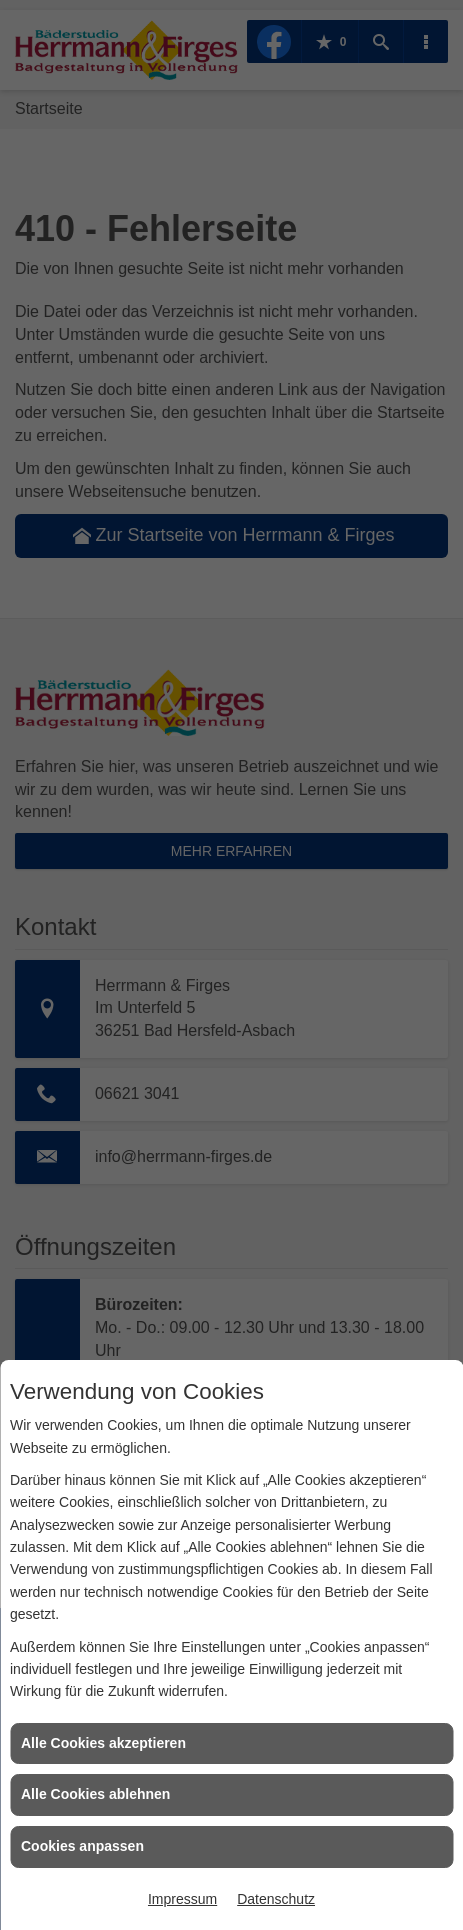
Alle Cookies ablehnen (95, 1794)
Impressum (182, 1899)
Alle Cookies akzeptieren (103, 1743)
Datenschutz (276, 1899)
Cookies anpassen (82, 1846)
